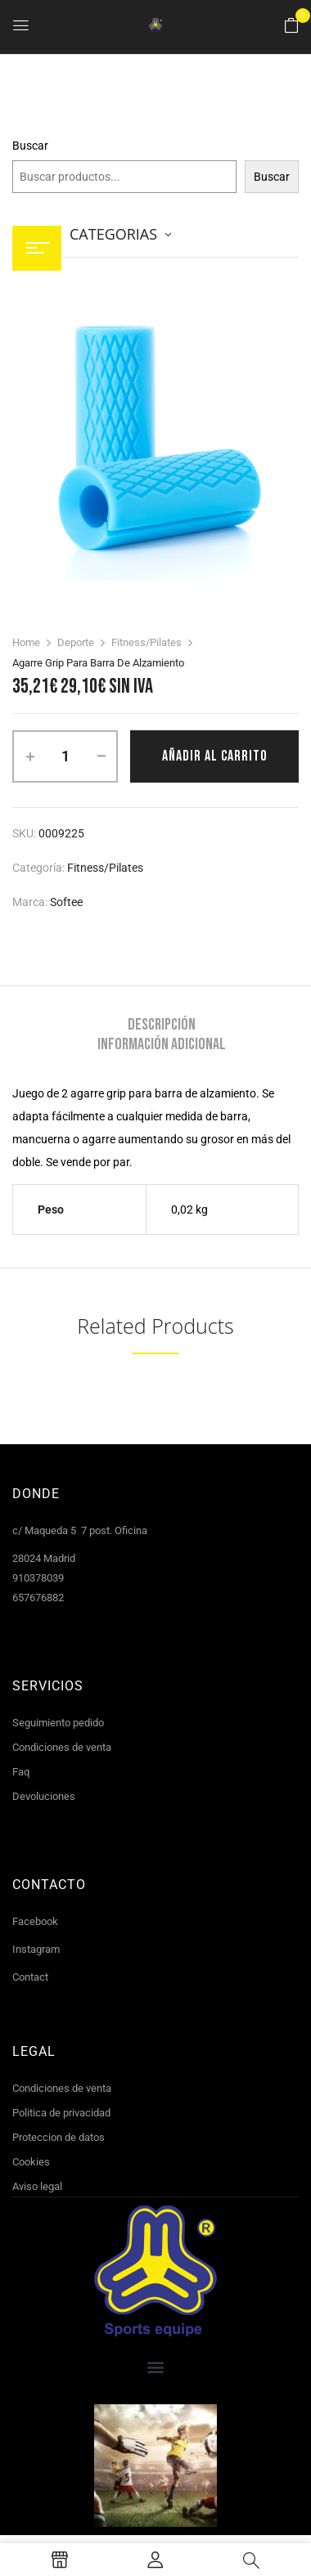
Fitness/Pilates (146, 642)
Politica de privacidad (61, 2113)
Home (26, 642)
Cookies (31, 2162)
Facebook (35, 1921)
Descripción (162, 1025)
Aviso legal (37, 2186)
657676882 (38, 1597)
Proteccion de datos (58, 2137)
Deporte (75, 642)
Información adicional (161, 1044)
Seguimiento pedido (58, 1723)
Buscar (30, 145)
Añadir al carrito (215, 756)
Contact (30, 1977)
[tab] (161, 1024)
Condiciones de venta (61, 1747)
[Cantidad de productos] (65, 756)
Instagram (36, 1949)
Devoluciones (43, 1796)
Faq (20, 1772)
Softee (66, 902)
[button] (291, 26)
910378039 (38, 1578)
